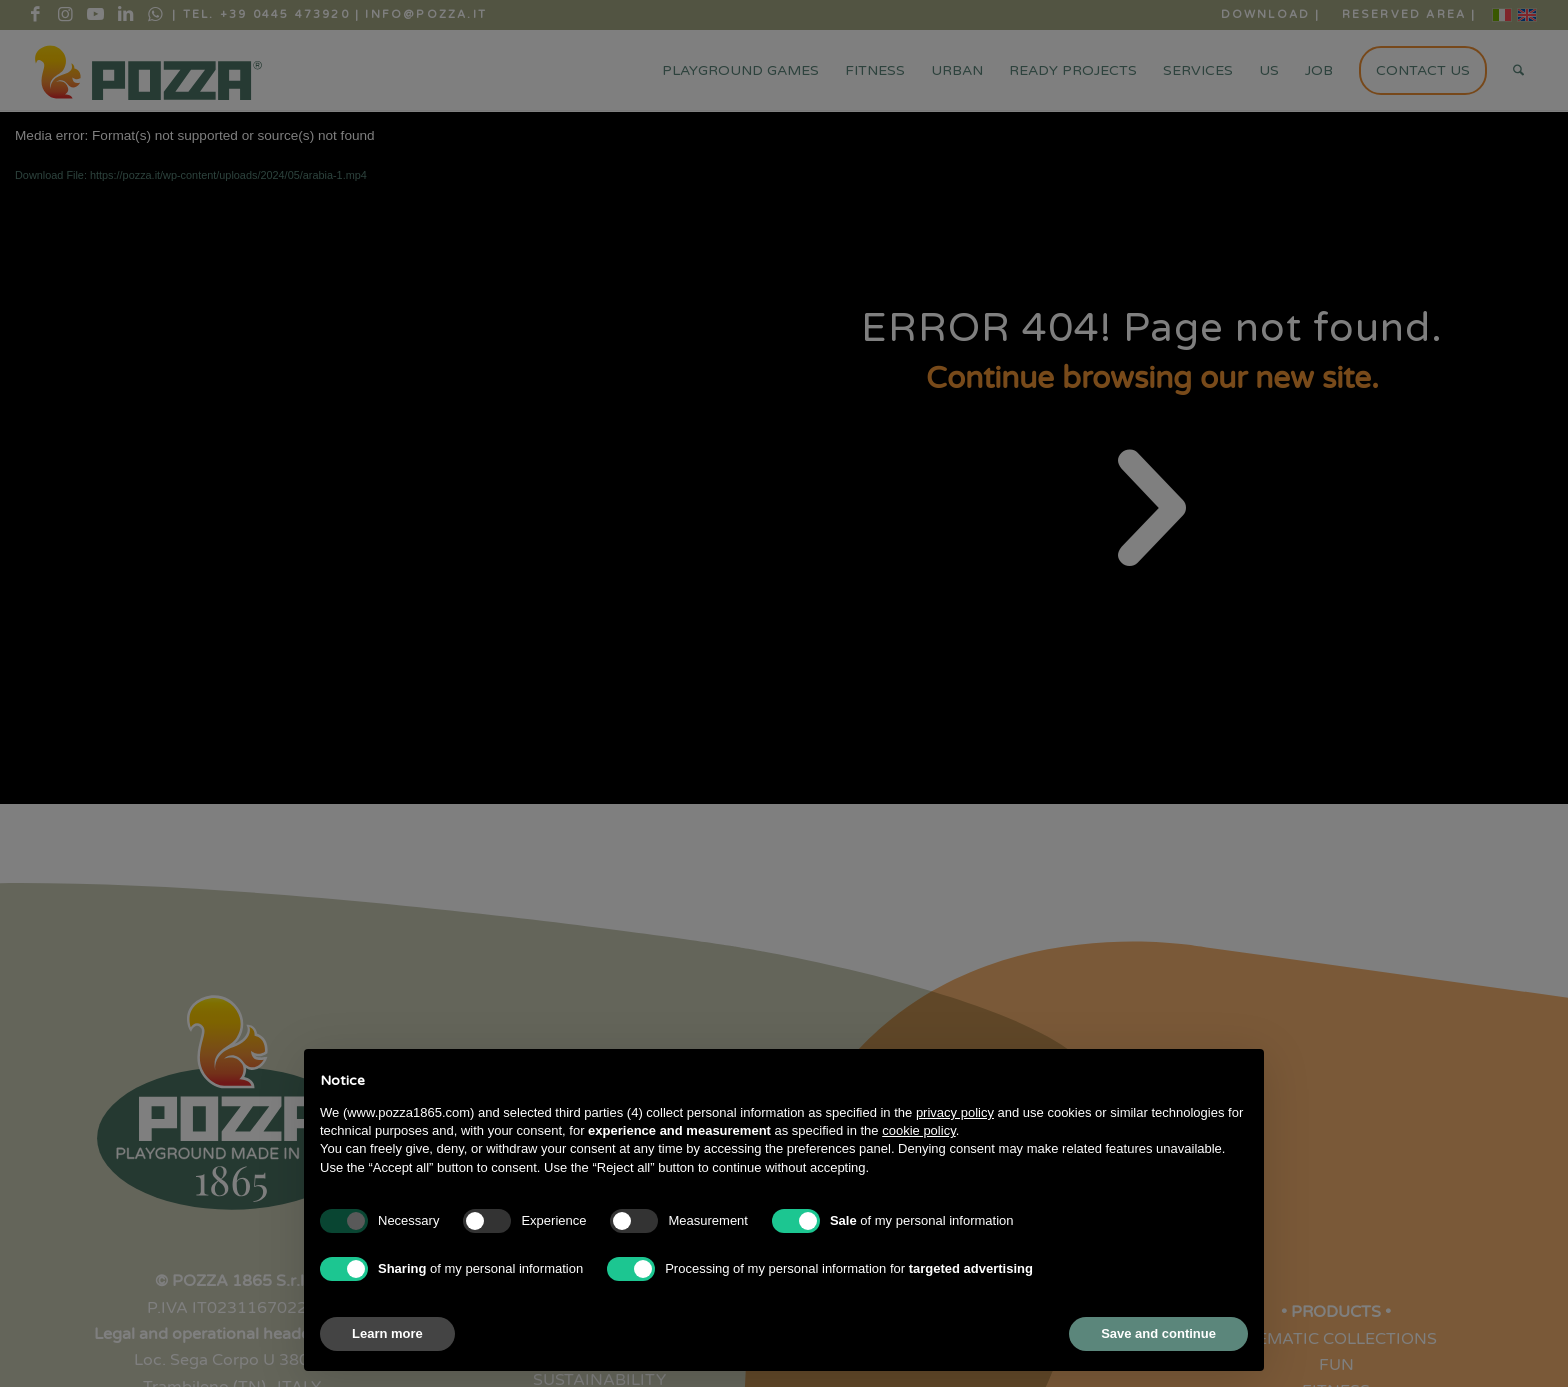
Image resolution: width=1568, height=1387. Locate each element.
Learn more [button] (387, 1333)
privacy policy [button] (955, 1112)
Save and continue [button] (1158, 1333)
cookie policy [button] (918, 1130)
